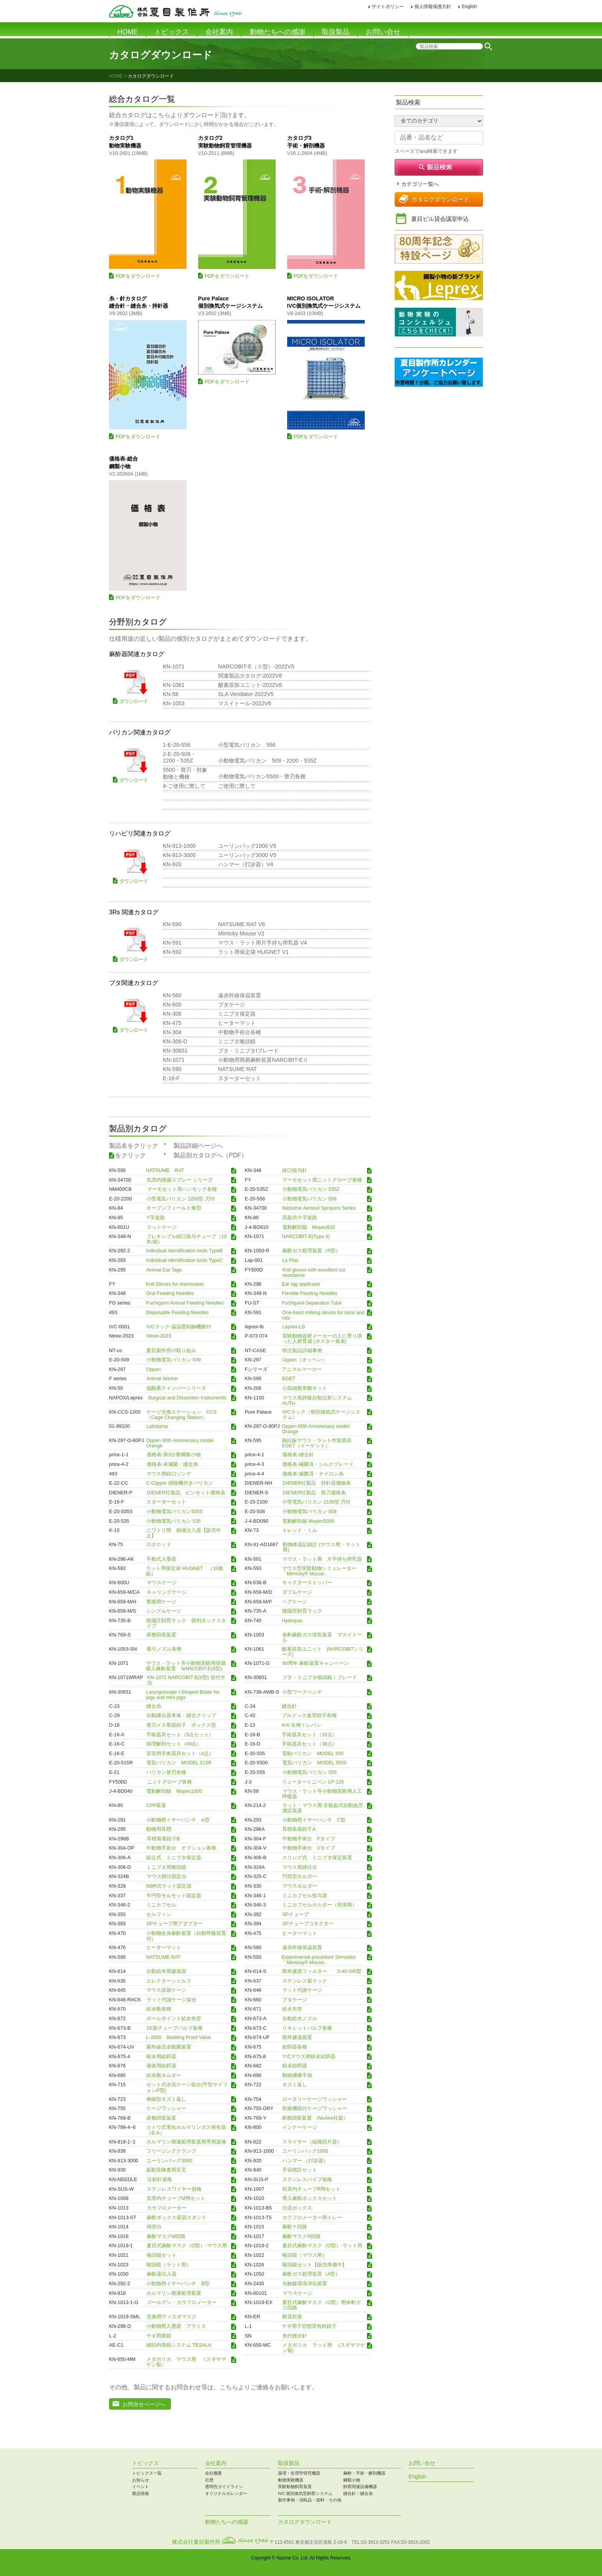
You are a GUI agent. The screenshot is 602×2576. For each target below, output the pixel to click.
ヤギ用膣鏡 (158, 2335)
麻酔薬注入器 (162, 2274)
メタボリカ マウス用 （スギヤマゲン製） (186, 2362)
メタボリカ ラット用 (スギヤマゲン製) (323, 2347)
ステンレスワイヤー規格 (174, 2188)
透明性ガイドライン (224, 2486)
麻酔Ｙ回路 (294, 2227)
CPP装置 (156, 1805)
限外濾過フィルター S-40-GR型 (322, 1971)
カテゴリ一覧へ (420, 184)
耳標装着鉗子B (163, 1838)
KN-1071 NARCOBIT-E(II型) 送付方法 (186, 1680)
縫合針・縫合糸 (358, 2493)
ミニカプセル (161, 1905)
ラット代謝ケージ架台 (172, 1999)
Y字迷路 (155, 1217)
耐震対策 (292, 2316)
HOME (127, 32)
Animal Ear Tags (164, 1269)
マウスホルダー (299, 1886)
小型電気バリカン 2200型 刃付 (180, 1198)
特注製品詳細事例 (302, 1350)
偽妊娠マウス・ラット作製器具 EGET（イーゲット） (319, 1443)
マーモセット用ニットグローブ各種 (322, 1179)
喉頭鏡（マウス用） (304, 2255)
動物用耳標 (158, 1829)
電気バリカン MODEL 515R (179, 1762)
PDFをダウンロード (138, 276)
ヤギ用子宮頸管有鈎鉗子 (309, 2326)
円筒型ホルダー (299, 1876)
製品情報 (140, 2493)
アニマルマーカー (302, 1369)
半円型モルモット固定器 (173, 1895)
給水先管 (292, 2009)
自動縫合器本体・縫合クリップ (181, 1715)
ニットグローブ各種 (169, 1781)
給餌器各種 (294, 2047)
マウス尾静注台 (299, 1867)
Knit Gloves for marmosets (175, 1283)
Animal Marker (162, 1378)
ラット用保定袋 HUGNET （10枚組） (184, 1571)
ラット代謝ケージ (302, 1990)
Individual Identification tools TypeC (184, 1260)
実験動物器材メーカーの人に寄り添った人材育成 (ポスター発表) (322, 1338)
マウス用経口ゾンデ (168, 1473)
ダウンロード (133, 701)
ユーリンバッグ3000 (169, 2160)
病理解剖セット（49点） (174, 1744)
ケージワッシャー (166, 2108)
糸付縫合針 (294, 2335)
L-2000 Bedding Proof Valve (178, 2037)
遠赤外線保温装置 (302, 1947)
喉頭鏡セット (162, 2255)
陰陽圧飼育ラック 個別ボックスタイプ (186, 1623)
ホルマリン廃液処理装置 (173, 2293)
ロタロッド (158, 1544)
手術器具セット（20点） (309, 1734)
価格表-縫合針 (298, 1454)
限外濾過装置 (297, 2037)
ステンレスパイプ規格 (307, 2179)
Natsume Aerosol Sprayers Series (319, 1208)
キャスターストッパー (307, 1582)
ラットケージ (162, 1227)
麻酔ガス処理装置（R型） (311, 1250)
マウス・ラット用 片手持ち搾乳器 (322, 1559)
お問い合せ (383, 32)
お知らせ (140, 2480)
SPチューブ (295, 1914)
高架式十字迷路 (299, 1217)
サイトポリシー (388, 6)
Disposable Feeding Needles (177, 1312)
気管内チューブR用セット (311, 2188)
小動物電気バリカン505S (174, 1511)
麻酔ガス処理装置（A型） (311, 2274)
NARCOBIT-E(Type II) (306, 1236)
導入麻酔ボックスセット (309, 2198)
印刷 (488, 7)
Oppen (153, 1369)
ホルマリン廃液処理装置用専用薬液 (186, 2141)
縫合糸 (153, 1706)
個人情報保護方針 (432, 6)
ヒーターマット (299, 1933)
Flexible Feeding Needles (309, 1293)
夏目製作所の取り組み (171, 1350)
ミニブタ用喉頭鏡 (166, 1867)
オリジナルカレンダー (226, 2493)
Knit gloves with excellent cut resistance (313, 1272)
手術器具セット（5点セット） (180, 1734)
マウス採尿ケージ (166, 1990)
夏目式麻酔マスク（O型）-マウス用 (187, 2245)
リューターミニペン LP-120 (313, 1781)
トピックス (171, 32)
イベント (140, 2486)
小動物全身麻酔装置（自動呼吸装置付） (186, 1936)
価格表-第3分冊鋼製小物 (174, 1454)
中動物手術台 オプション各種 (181, 1848)
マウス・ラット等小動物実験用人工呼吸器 (322, 1794)
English (468, 6)
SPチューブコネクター (308, 1923)
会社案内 (219, 32)
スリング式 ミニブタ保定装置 (317, 1857)
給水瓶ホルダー (166, 2075)
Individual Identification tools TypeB (184, 1250)
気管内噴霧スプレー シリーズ (180, 1179)
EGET (288, 1378)
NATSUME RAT (165, 1170)
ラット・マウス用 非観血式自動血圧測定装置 (323, 1808)
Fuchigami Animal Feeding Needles (184, 1303)
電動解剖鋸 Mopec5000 (308, 1520)
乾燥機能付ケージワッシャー (314, 2108)
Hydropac (292, 1620)
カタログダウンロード (440, 199)
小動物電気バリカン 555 (309, 1772)
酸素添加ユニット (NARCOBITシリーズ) (323, 1651)
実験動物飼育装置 (295, 2486)
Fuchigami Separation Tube (312, 1303)
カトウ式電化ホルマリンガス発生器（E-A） (186, 2130)
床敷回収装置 (161, 1635)
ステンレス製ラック (304, 1980)
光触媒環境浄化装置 (304, 2283)
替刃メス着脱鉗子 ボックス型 (181, 1725)
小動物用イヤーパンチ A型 (178, 1819)
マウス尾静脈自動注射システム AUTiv (319, 1400)
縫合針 (289, 1706)
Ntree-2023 (159, 1336)
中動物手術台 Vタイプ (309, 1848)
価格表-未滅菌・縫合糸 (172, 1464)
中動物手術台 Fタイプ (308, 1838)
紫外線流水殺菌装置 (168, 2047)
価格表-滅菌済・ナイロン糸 (313, 1473)
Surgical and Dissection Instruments (187, 1397)
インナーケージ (299, 2127)
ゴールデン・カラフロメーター (182, 2302)
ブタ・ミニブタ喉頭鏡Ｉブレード (319, 1677)
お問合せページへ (143, 2404)
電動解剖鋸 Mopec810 (308, 1227)
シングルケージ (163, 1611)
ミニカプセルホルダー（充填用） (319, 1905)
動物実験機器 (290, 2480)
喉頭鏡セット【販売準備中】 (314, 2264)
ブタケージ (294, 1999)
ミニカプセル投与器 (304, 1895)
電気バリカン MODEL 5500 (314, 1762)
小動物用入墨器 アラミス (176, 2326)
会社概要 (213, 2473)
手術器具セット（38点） (309, 1744)
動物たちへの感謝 (277, 32)
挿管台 (154, 2227)
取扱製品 (335, 32)
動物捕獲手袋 (297, 2075)
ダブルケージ (297, 1592)
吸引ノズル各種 (164, 1649)
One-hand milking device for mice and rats (323, 1315)
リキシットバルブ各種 (307, 2028)
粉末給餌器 (294, 2066)
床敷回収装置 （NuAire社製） (315, 2117)
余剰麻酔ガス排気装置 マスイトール (322, 1637)
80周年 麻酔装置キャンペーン (315, 1663)
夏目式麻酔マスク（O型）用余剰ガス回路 (321, 2305)
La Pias (290, 1260)
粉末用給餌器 (163, 2056)
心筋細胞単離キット (304, 1388)
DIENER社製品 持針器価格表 (317, 1483)
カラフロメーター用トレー (312, 2217)
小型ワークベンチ (302, 1691)
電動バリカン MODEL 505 (313, 1753)
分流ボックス (297, 2208)
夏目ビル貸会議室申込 (440, 218)
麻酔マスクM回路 (166, 2236)
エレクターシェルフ (168, 1980)
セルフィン (158, 1914)
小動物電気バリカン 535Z (311, 1189)
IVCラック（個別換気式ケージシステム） (322, 1414)
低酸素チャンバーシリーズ (176, 1388)
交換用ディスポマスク (172, 2316)
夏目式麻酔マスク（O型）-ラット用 (322, 2245)
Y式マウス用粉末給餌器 (309, 2056)
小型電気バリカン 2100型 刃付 (316, 1502)
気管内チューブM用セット (176, 2198)
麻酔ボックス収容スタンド (177, 2217)
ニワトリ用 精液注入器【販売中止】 (183, 1533)
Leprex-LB (293, 1326)
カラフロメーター (167, 2208)
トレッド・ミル (299, 1530)
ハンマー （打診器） (305, 2160)
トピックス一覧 (147, 2473)
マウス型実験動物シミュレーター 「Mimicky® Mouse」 (319, 1571)
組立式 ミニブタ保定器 (173, 1857)
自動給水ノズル (299, 2018)
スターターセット (166, 1502)
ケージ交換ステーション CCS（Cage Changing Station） (181, 1414)
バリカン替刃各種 (166, 1772)
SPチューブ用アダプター (174, 1923)
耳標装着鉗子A (299, 1829)
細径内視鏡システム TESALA (179, 2345)
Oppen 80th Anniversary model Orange (315, 1429)
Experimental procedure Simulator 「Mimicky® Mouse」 (318, 1959)
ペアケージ (294, 1601)
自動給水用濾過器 (166, 1971)
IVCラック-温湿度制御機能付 (178, 1326)
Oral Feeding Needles (170, 1293)
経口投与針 (294, 1170)
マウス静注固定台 (167, 1876)
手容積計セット (299, 2170)
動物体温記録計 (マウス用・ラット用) (322, 1547)
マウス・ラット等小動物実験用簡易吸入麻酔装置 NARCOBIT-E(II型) (186, 1666)
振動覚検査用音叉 (166, 2170)
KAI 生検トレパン (301, 1725)
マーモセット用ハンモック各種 (182, 1189)
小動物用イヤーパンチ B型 (178, 2283)
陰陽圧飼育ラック (302, 1611)
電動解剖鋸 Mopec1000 (174, 1791)
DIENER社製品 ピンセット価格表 (186, 1492)
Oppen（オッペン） (304, 1360)
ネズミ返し (294, 2084)
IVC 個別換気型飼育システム (305, 2493)
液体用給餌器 (161, 2066)
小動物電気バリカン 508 (309, 1511)
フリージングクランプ (171, 2151)
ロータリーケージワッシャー (314, 2099)
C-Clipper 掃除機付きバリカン (179, 1483)
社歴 (209, 2480)
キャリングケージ (167, 1592)
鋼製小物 (351, 2480)
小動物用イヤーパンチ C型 (314, 1819)
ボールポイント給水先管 (173, 2018)
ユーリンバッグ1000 (305, 2151)
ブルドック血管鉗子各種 (309, 1715)
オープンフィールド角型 (173, 1208)
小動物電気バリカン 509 (173, 1360)
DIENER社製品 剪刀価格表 (314, 1492)
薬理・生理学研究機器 (299, 2473)
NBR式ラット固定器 (169, 1886)
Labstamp (157, 1426)
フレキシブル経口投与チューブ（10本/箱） (186, 1239)
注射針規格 (159, 2179)
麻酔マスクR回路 (301, 2236)
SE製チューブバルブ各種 (174, 2028)
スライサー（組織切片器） (312, 2141)
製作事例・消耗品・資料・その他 (309, 2500)
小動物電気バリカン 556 (309, 1198)
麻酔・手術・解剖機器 (364, 2473)
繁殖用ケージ (161, 1601)
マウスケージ (162, 1582)
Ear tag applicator (301, 1283)
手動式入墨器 (161, 1559)
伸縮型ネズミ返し (166, 2099)
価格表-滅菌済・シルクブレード (318, 1464)
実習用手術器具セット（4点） (180, 1753)
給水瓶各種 (158, 2009)
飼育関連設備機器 (360, 2486)
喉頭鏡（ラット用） (168, 2264)
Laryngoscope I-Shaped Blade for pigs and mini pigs (183, 1694)
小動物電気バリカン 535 (173, 1520)
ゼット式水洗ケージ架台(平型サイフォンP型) (187, 2087)
